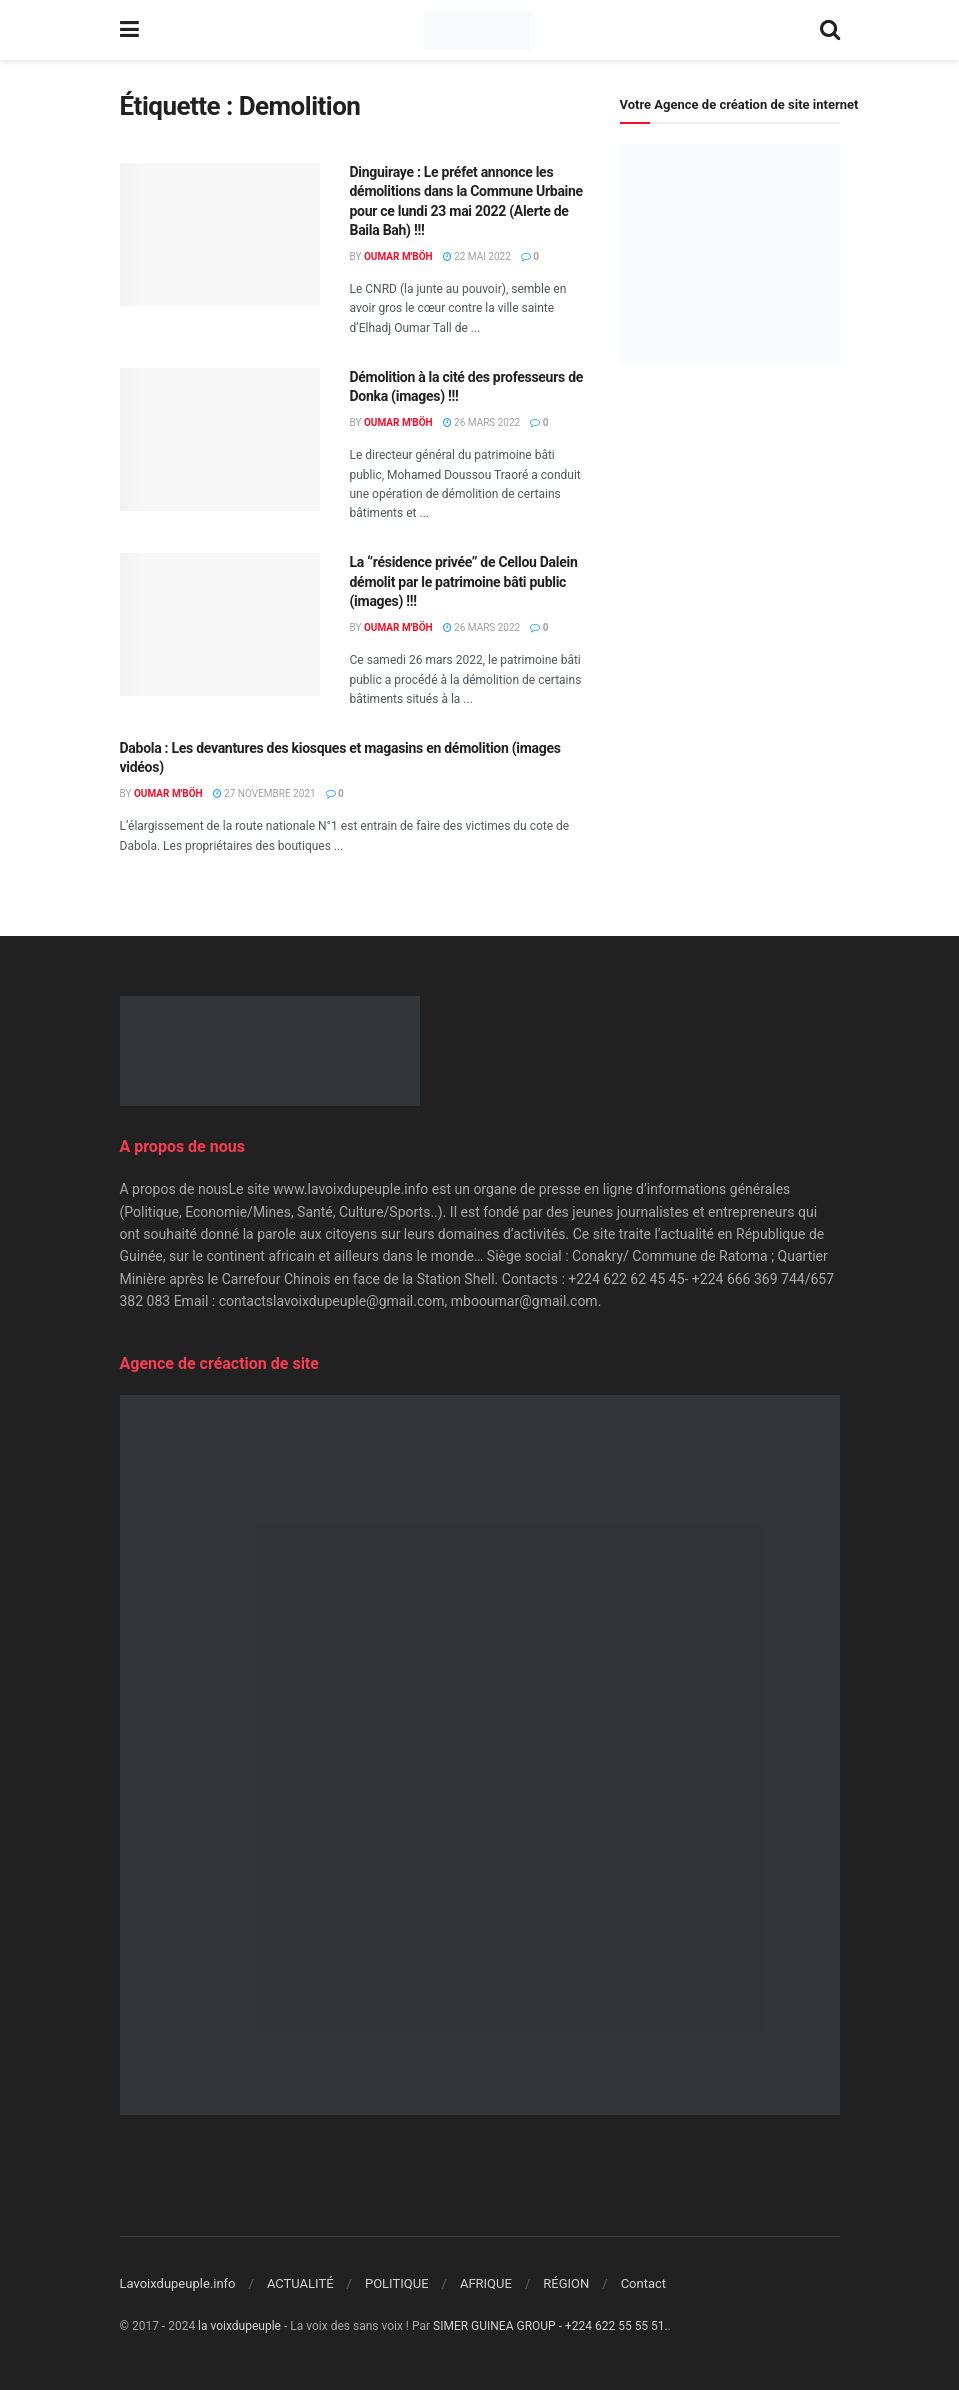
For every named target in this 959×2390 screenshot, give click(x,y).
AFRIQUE (486, 2283)
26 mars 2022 (482, 422)
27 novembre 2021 (264, 793)
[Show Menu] (129, 30)
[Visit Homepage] (478, 30)
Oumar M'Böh (398, 256)
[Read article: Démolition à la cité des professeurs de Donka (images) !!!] (220, 439)
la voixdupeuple (239, 2326)
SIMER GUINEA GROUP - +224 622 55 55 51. (550, 2326)
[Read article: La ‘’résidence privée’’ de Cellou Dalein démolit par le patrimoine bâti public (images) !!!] (220, 624)
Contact (643, 2283)
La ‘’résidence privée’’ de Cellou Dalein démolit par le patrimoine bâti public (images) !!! (464, 581)
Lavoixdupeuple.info (178, 2283)
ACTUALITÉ (300, 2283)
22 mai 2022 (477, 256)
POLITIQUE (397, 2283)
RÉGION (566, 2283)
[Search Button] (830, 30)
